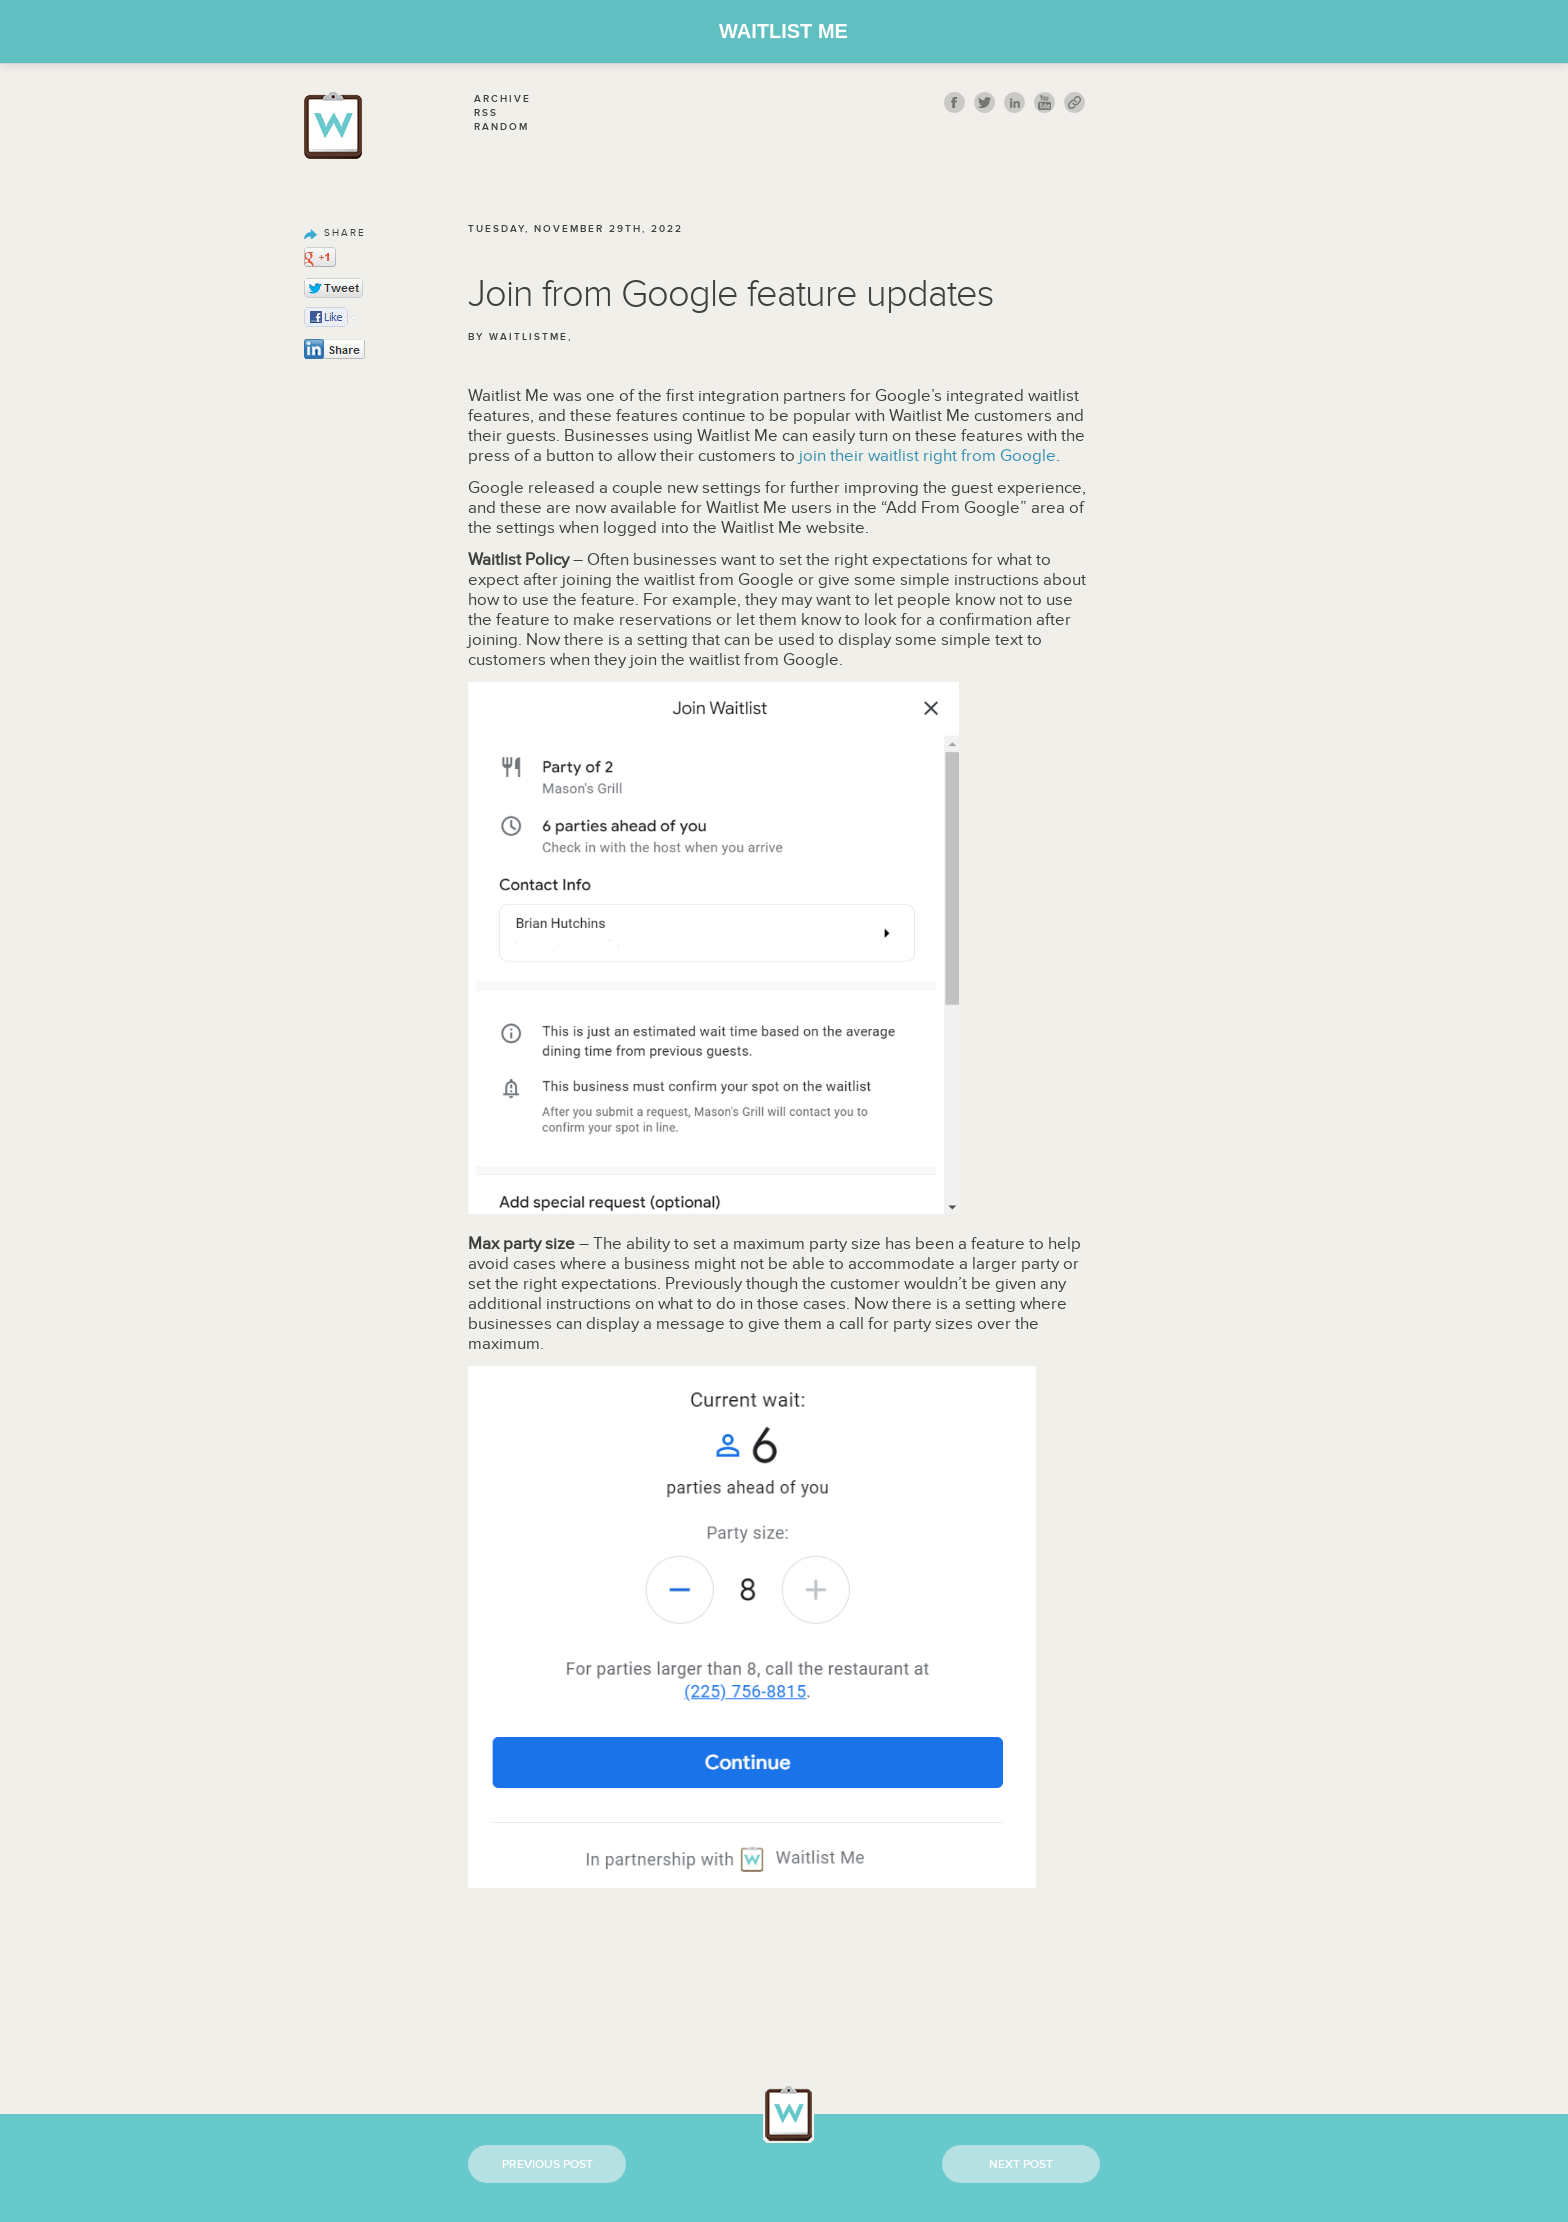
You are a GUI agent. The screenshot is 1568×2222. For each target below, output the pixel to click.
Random (501, 127)
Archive (502, 99)
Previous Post (547, 2164)
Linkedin (1014, 102)
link (1074, 102)
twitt (984, 102)
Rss (486, 113)
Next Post (1021, 2164)
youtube (1044, 102)
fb (954, 102)
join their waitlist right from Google (927, 456)
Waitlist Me (783, 31)
